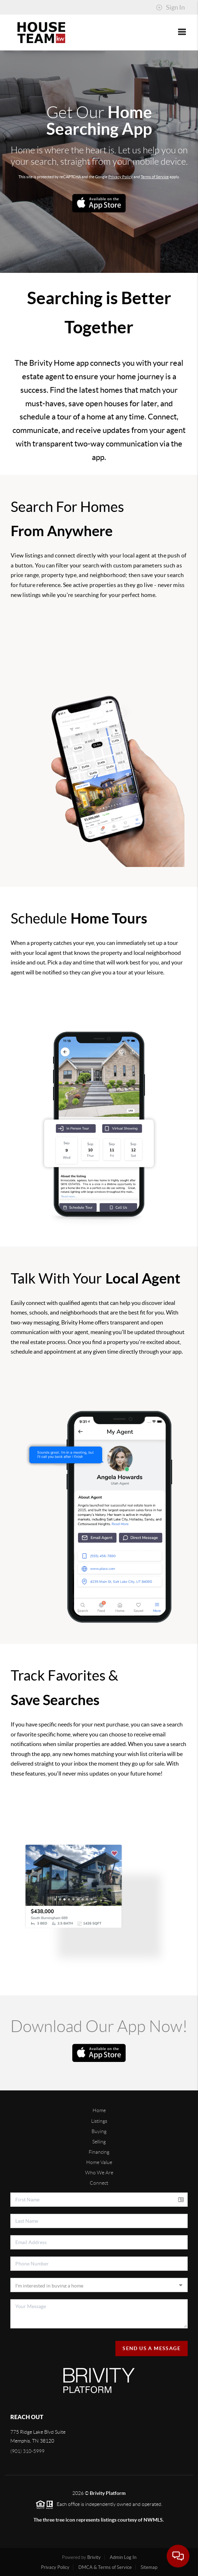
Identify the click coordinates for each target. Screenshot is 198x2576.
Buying (99, 2131)
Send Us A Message (152, 2348)
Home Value (99, 2162)
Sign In (170, 7)
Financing (99, 2152)
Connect (99, 2183)
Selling (99, 2141)
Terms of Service (155, 177)
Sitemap (149, 2567)
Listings (99, 2121)
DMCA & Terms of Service (105, 2567)
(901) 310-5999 (27, 2451)
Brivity (94, 2557)
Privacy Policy (120, 177)
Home (99, 2110)
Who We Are (99, 2172)
